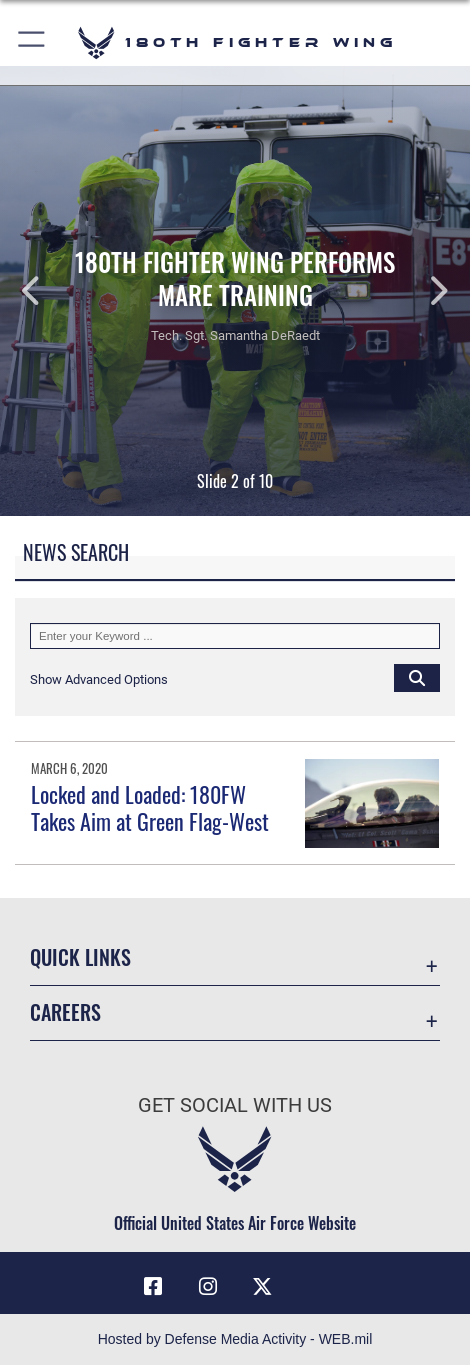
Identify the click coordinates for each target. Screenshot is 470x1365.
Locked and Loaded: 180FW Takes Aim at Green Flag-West (150, 807)
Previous (47, 291)
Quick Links (80, 957)
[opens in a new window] (317, 1279)
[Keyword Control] (235, 636)
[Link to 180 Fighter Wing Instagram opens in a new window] (208, 1287)
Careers (65, 1012)
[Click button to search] (417, 677)
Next (423, 291)
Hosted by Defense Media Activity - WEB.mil (235, 1339)
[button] (32, 42)
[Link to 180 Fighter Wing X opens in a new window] (262, 1287)
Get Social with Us (235, 1105)
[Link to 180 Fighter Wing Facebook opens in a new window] (153, 1287)
